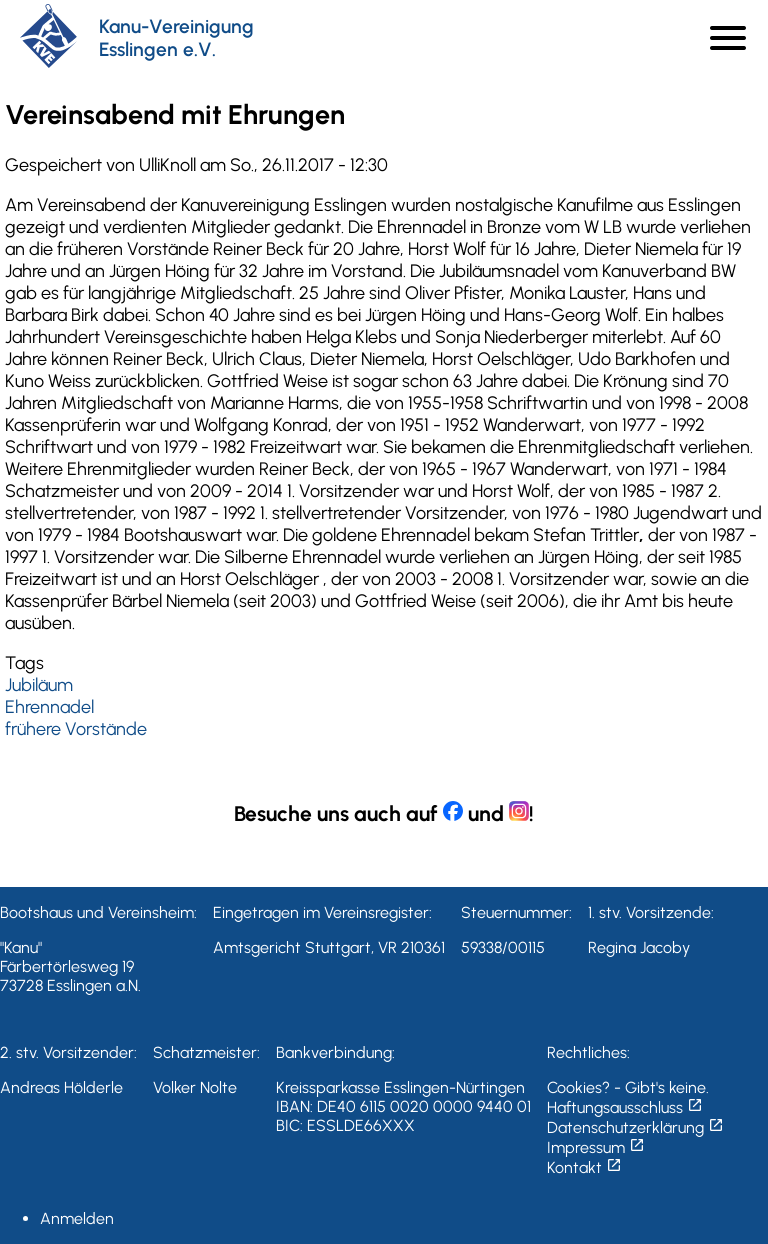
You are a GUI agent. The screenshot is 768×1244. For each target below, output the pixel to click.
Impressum (596, 1147)
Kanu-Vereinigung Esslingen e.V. (176, 38)
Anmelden (77, 1218)
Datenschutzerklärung (635, 1127)
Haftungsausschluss (625, 1107)
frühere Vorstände (76, 729)
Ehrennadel (49, 707)
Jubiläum (39, 685)
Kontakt (584, 1167)
